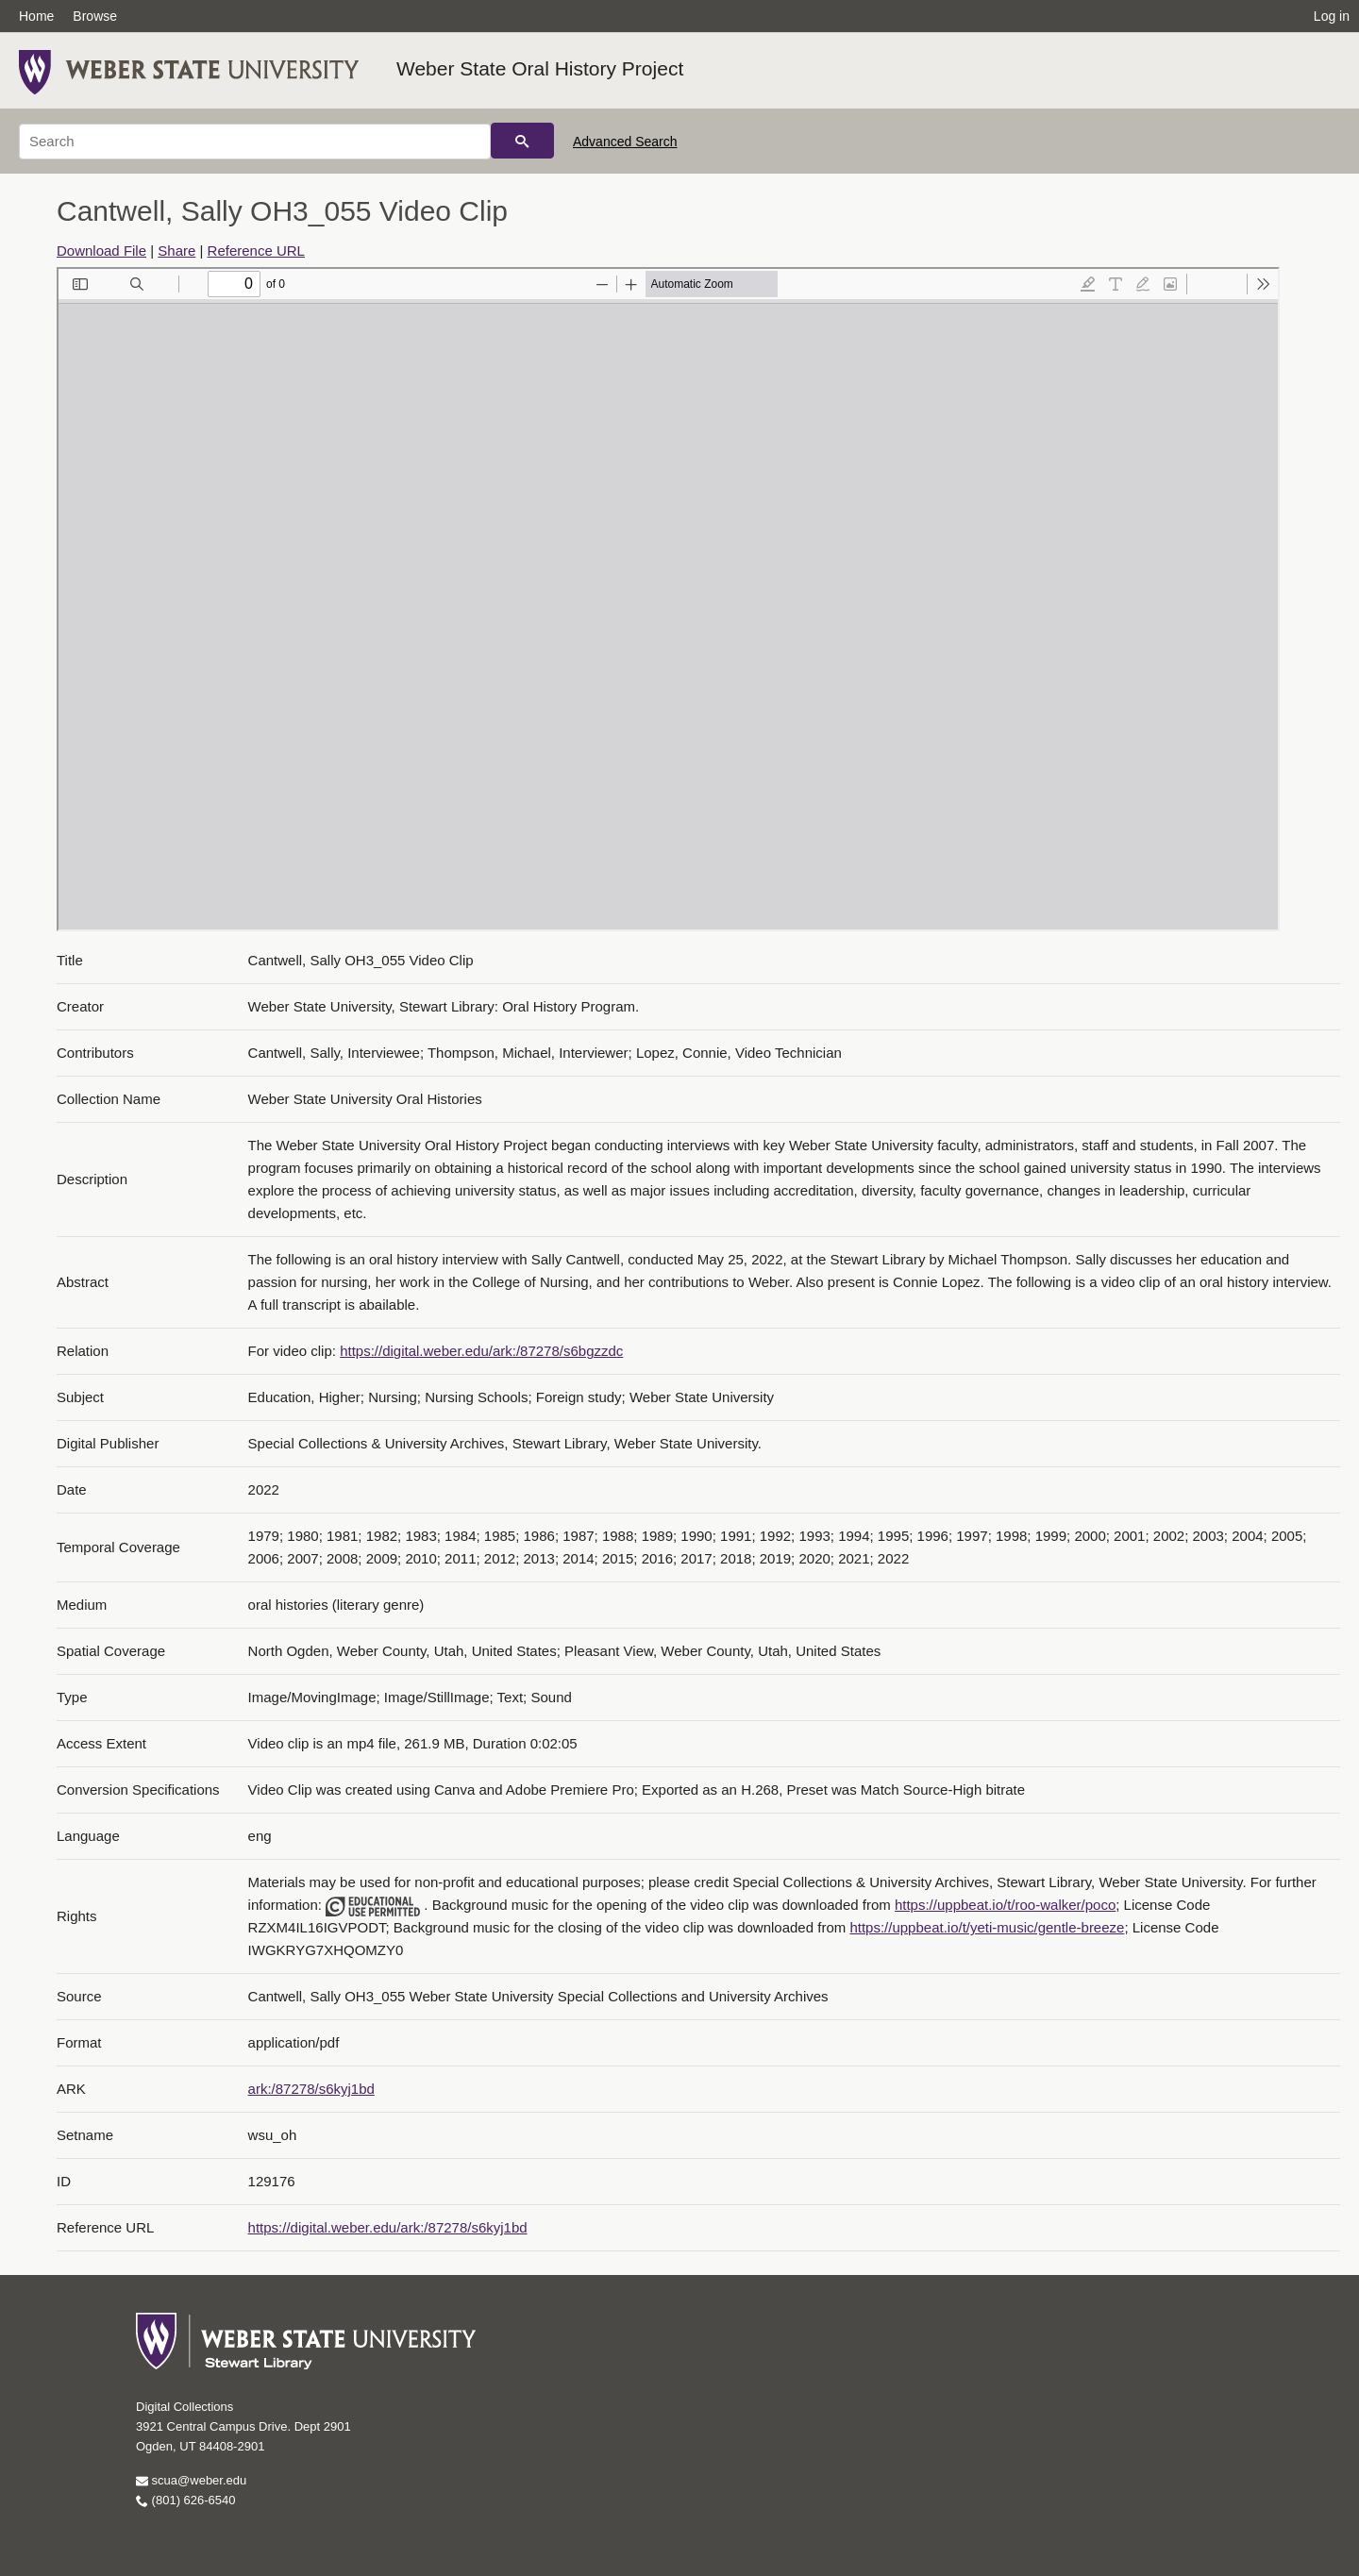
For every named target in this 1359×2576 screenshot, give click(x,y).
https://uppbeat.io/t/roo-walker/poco (1005, 1905)
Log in (1332, 16)
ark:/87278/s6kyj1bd (311, 2089)
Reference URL (256, 251)
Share (176, 251)
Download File (101, 251)
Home (36, 16)
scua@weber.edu (191, 2480)
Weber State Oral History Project (539, 68)
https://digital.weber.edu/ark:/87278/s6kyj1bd (388, 2227)
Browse (95, 16)
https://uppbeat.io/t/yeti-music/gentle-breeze (986, 1927)
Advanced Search (625, 141)
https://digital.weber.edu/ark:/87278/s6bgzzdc (481, 1351)
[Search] (255, 141)
